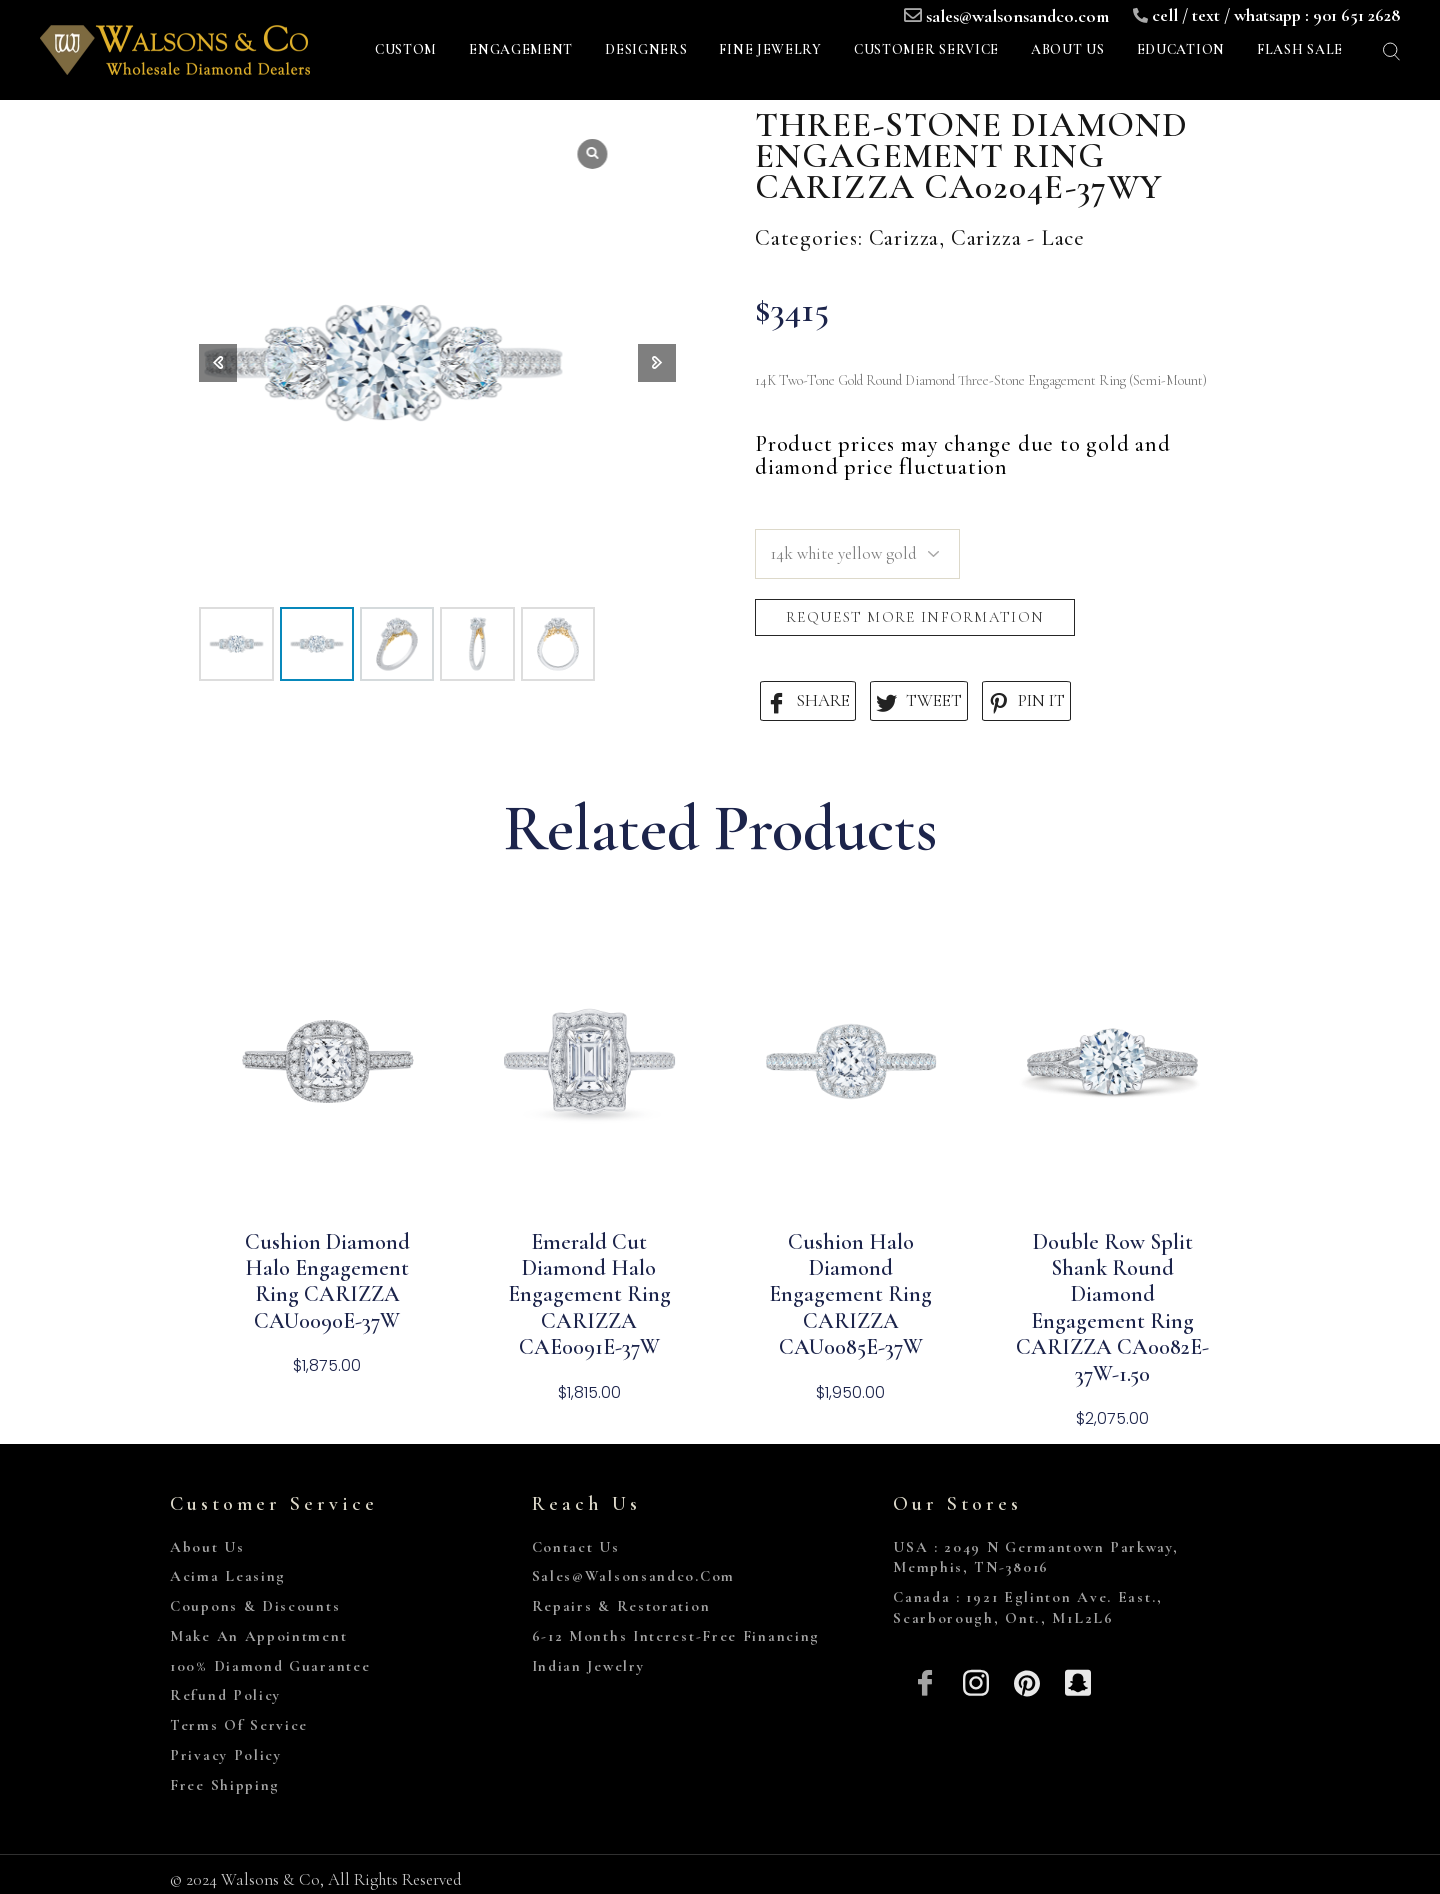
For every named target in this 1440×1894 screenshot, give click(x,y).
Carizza (904, 238)
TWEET (919, 701)
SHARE (808, 701)
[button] (657, 363)
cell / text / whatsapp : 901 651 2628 (1276, 15)
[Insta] (976, 1681)
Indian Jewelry (588, 1666)
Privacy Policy (226, 1755)
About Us (207, 1547)
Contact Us (576, 1547)
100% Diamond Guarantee (270, 1666)
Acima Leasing (228, 1576)
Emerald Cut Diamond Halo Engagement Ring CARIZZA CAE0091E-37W (589, 1295)
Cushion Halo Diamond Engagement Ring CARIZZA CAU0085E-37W (850, 1295)
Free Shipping (225, 1785)
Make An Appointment (258, 1636)
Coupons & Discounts (255, 1606)
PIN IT (1026, 701)
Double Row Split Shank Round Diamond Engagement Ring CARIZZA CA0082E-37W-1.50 (1112, 1308)
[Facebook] (925, 1681)
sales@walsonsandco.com (1017, 16)
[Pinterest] (1027, 1681)
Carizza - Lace (1018, 238)
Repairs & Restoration (621, 1606)
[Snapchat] (1077, 1681)
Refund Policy (225, 1695)
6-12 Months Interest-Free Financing (676, 1636)
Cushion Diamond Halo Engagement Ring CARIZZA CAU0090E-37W (327, 1281)
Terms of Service (239, 1725)
